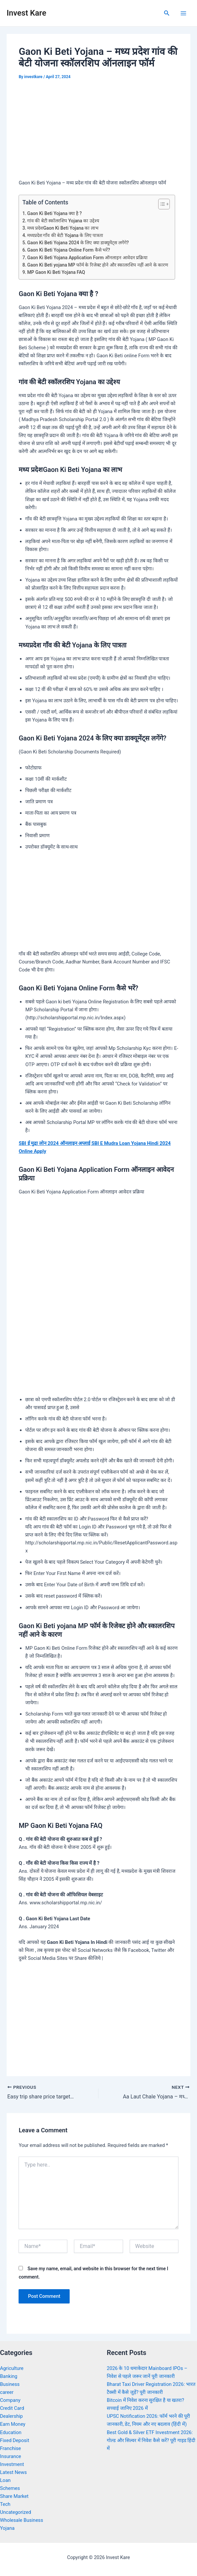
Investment (12, 2464)
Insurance (10, 2456)
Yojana (7, 2528)
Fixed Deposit (14, 2440)
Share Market (14, 2496)
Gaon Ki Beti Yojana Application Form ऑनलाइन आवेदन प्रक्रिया (87, 257)
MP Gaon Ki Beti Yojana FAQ (56, 272)
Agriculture (12, 2368)
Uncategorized (15, 2512)
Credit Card (12, 2408)
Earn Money (12, 2424)
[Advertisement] (98, 131)
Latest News (13, 2472)
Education (11, 2432)
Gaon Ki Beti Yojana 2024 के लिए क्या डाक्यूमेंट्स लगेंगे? (78, 242)
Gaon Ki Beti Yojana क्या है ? (54, 213)
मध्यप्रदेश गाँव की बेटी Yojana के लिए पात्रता (65, 235)
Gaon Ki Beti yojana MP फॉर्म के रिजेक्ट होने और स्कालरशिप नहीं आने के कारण (97, 265)
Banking (8, 2376)
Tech (5, 2504)
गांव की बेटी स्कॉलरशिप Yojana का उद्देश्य (63, 220)
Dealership (11, 2416)
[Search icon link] (167, 13)
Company (10, 2400)
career (7, 2392)
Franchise (10, 2448)
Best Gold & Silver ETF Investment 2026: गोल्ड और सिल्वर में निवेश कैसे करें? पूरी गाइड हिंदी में (151, 2440)
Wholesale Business (21, 2520)
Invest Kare (26, 13)
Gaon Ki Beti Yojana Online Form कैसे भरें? (68, 250)
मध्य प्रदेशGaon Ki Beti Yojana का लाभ (62, 228)
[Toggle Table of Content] (160, 204)
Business (10, 2384)
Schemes (10, 2488)
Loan (5, 2480)
